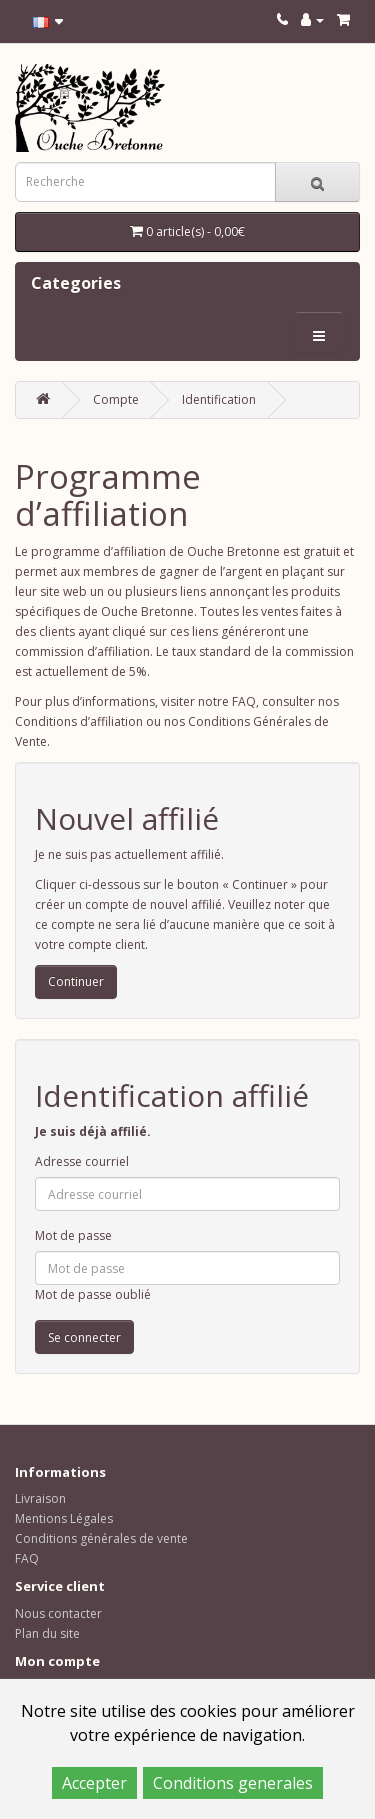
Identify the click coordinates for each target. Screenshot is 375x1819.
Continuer (76, 981)
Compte (116, 399)
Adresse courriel (82, 1161)
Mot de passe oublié (93, 1294)
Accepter (94, 1783)
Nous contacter (58, 1613)
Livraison (40, 1498)
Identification (219, 399)
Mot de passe (73, 1235)
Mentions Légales (64, 1518)
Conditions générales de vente (101, 1538)
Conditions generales (233, 1783)
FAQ (27, 1558)
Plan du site (47, 1633)
